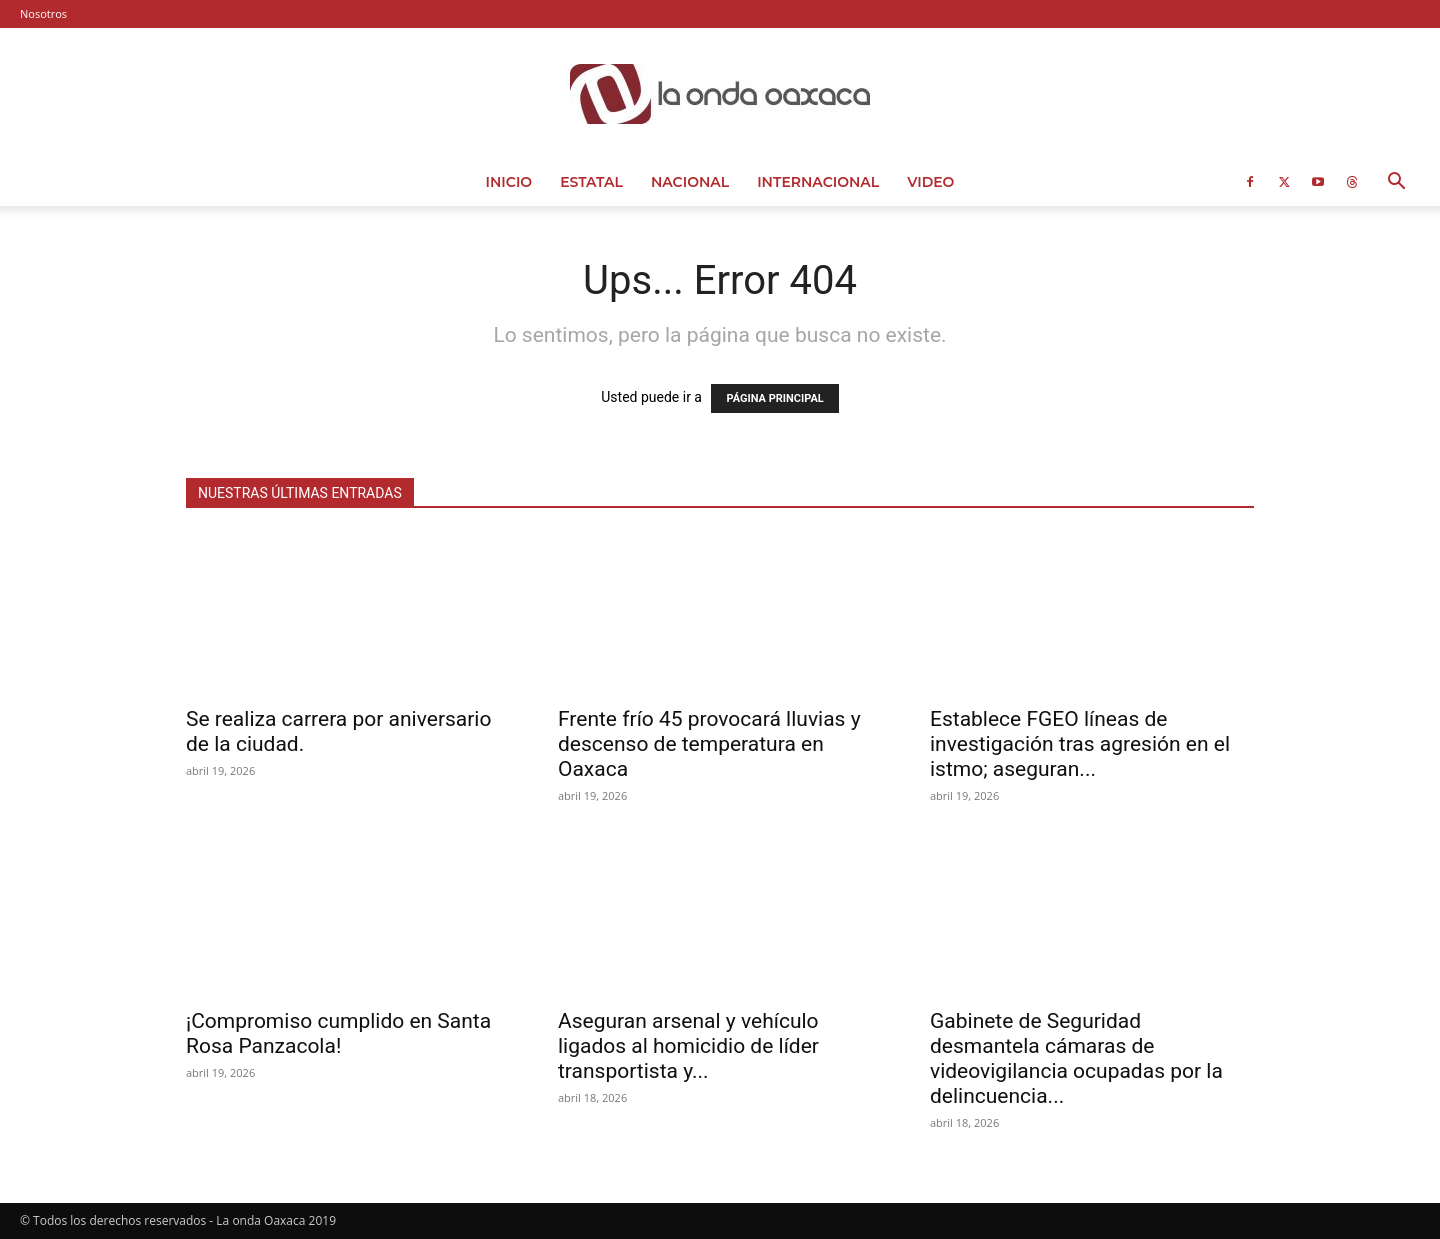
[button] (1396, 183)
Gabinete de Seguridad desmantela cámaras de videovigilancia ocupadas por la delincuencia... (1076, 1058)
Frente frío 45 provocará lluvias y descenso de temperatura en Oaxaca (709, 744)
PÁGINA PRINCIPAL (774, 398)
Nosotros (43, 13)
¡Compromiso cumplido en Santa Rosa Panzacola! (338, 1033)
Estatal (591, 182)
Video (930, 182)
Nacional (690, 182)
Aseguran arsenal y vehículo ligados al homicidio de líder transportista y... (688, 1046)
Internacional (818, 182)
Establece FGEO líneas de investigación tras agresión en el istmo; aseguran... (1080, 744)
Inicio (509, 182)
